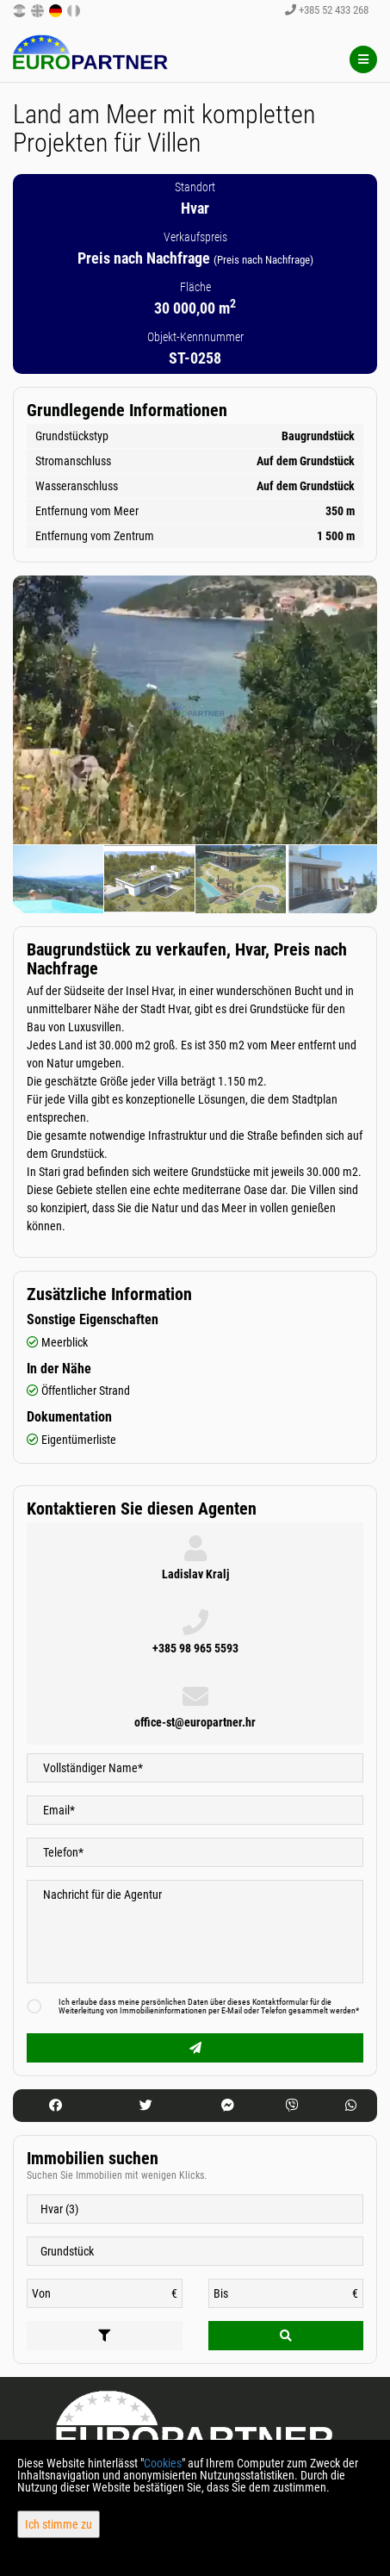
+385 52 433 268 (326, 9)
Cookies (163, 2463)
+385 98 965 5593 (195, 1648)
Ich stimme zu (58, 2524)
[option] (58, 878)
